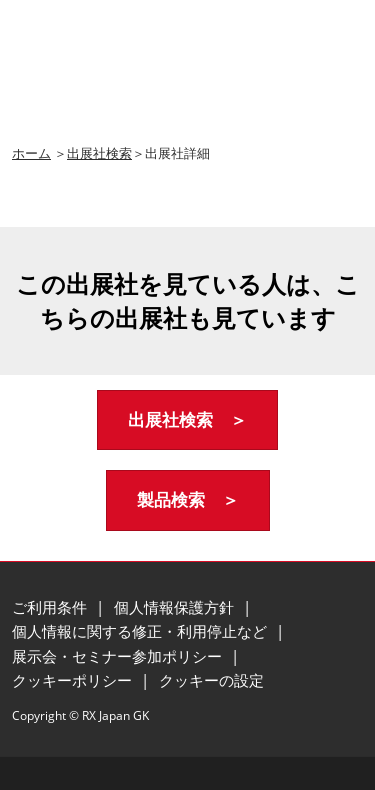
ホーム (31, 153)
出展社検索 (99, 153)
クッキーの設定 (211, 680)
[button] (187, 420)
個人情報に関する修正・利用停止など (141, 631)
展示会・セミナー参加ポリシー (119, 656)
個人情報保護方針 (176, 607)
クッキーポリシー (74, 680)
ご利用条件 (51, 607)
